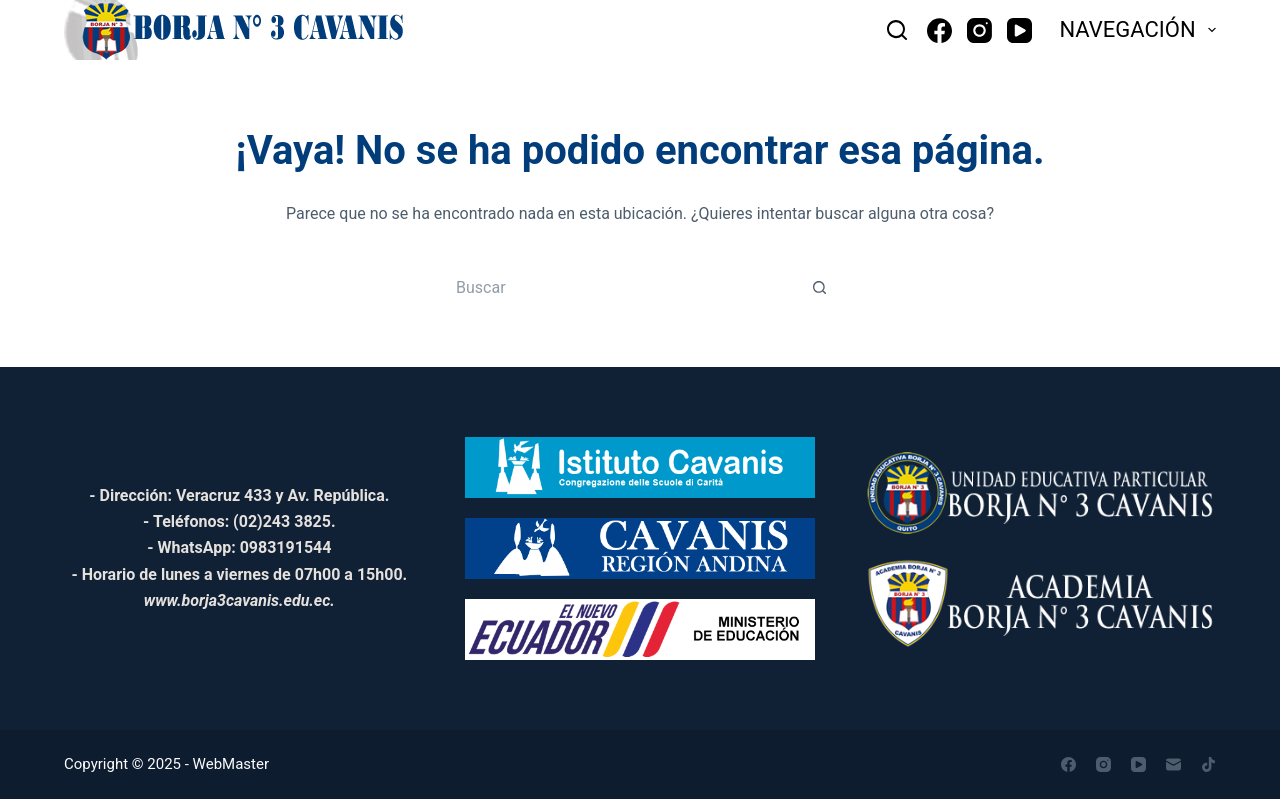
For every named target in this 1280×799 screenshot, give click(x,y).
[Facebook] (939, 30)
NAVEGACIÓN (1137, 30)
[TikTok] (1208, 764)
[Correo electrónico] (1173, 764)
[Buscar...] (620, 287)
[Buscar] (897, 30)
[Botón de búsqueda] (820, 287)
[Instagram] (979, 30)
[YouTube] (1019, 30)
